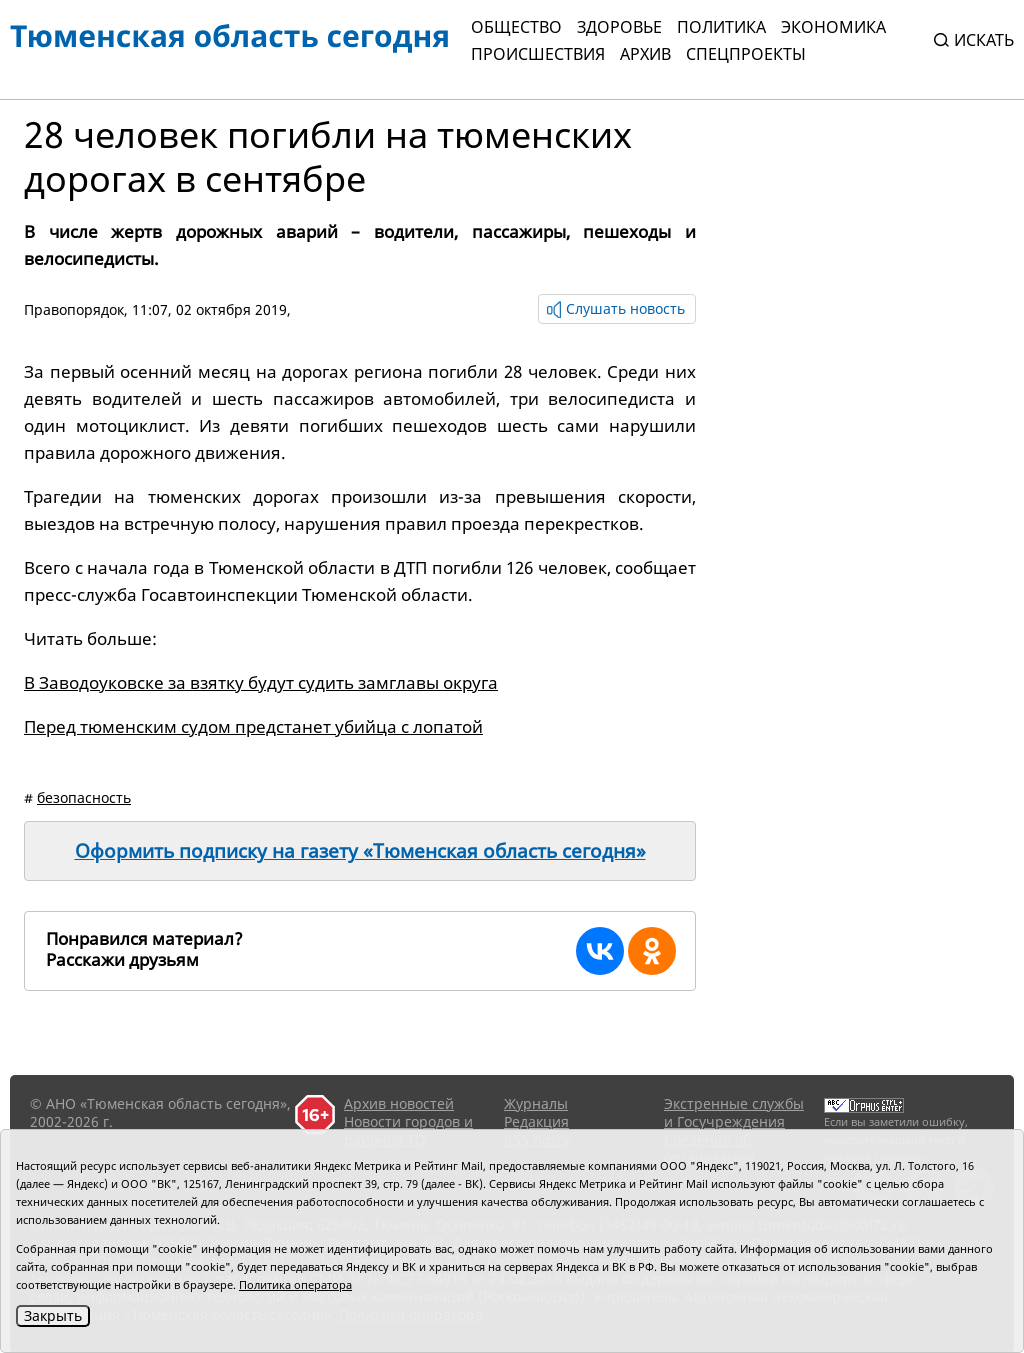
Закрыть (53, 1315)
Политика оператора (295, 1284)
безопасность (84, 797)
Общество (516, 27)
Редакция (536, 1121)
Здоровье (619, 27)
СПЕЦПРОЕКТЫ (746, 54)
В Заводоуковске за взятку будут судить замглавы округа (261, 682)
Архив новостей (399, 1103)
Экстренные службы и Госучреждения (734, 1112)
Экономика (833, 27)
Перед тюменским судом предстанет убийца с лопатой (253, 726)
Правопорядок (74, 309)
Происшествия (538, 54)
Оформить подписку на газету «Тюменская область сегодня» (360, 851)
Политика (721, 27)
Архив (645, 54)
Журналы (536, 1103)
